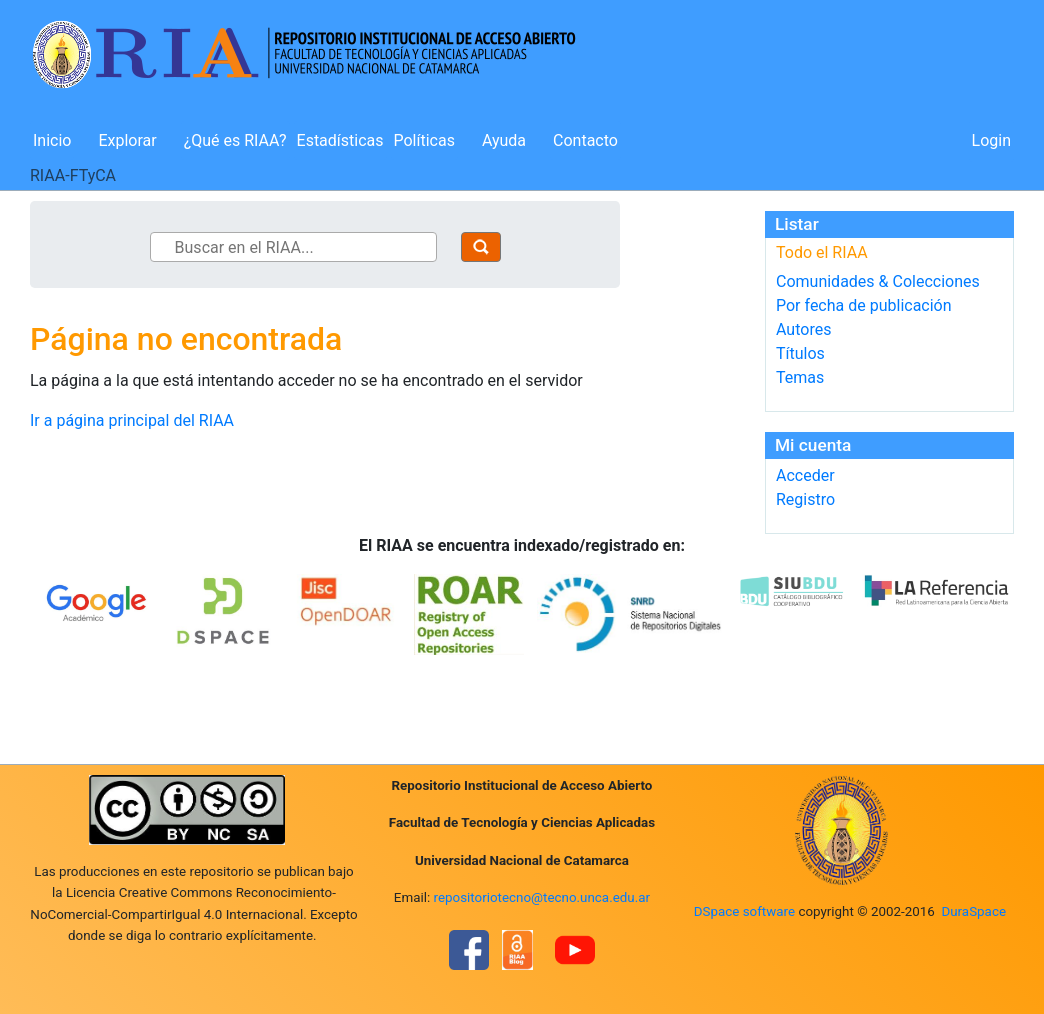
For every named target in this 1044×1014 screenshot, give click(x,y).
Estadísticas (340, 140)
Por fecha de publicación (864, 305)
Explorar (127, 140)
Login (991, 140)
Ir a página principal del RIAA (132, 420)
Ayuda (504, 140)
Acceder (805, 475)
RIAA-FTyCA (73, 175)
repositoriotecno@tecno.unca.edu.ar (542, 897)
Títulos (800, 353)
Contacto (585, 140)
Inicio (52, 140)
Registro (805, 499)
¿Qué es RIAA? (235, 140)
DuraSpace (973, 911)
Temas (800, 377)
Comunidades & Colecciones (878, 281)
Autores (803, 329)
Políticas (424, 140)
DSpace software (744, 911)
